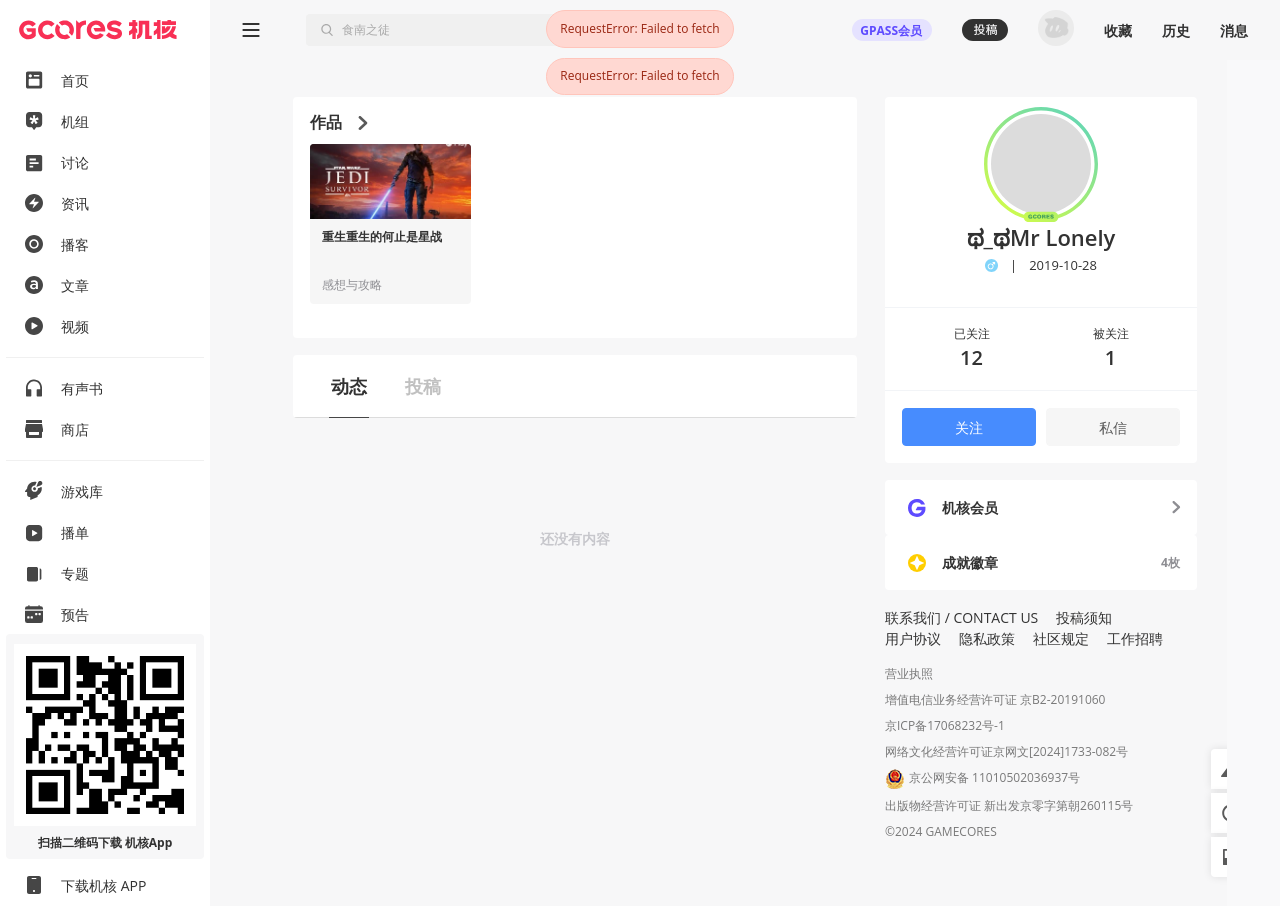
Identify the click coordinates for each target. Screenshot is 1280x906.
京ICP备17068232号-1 (945, 725)
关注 (969, 427)
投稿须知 (1084, 617)
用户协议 (913, 638)
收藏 (1118, 30)
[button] (1231, 769)
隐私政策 (987, 638)
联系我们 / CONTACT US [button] (961, 617)
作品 (338, 122)
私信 (1113, 427)
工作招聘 (1135, 638)
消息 (1234, 30)
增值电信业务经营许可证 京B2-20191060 (995, 699)
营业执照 (909, 673)
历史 (1176, 30)
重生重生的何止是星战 (382, 237)
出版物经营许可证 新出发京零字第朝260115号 (1009, 805)
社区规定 (1061, 638)
